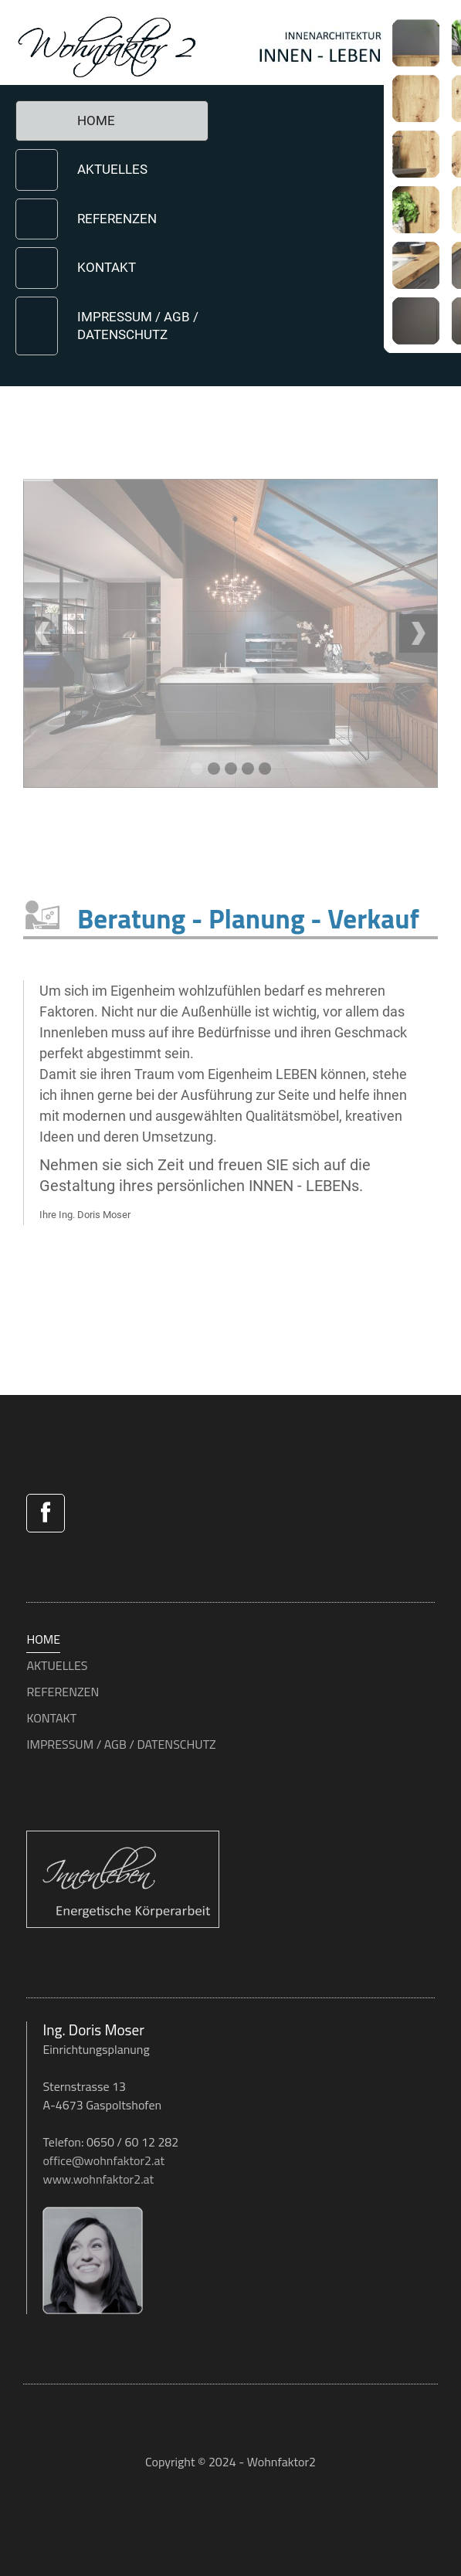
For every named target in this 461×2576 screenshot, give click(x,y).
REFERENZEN (117, 218)
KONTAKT (106, 267)
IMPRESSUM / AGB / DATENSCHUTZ (137, 325)
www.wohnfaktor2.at (98, 2179)
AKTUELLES (112, 169)
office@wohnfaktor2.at (103, 2160)
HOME (96, 120)
